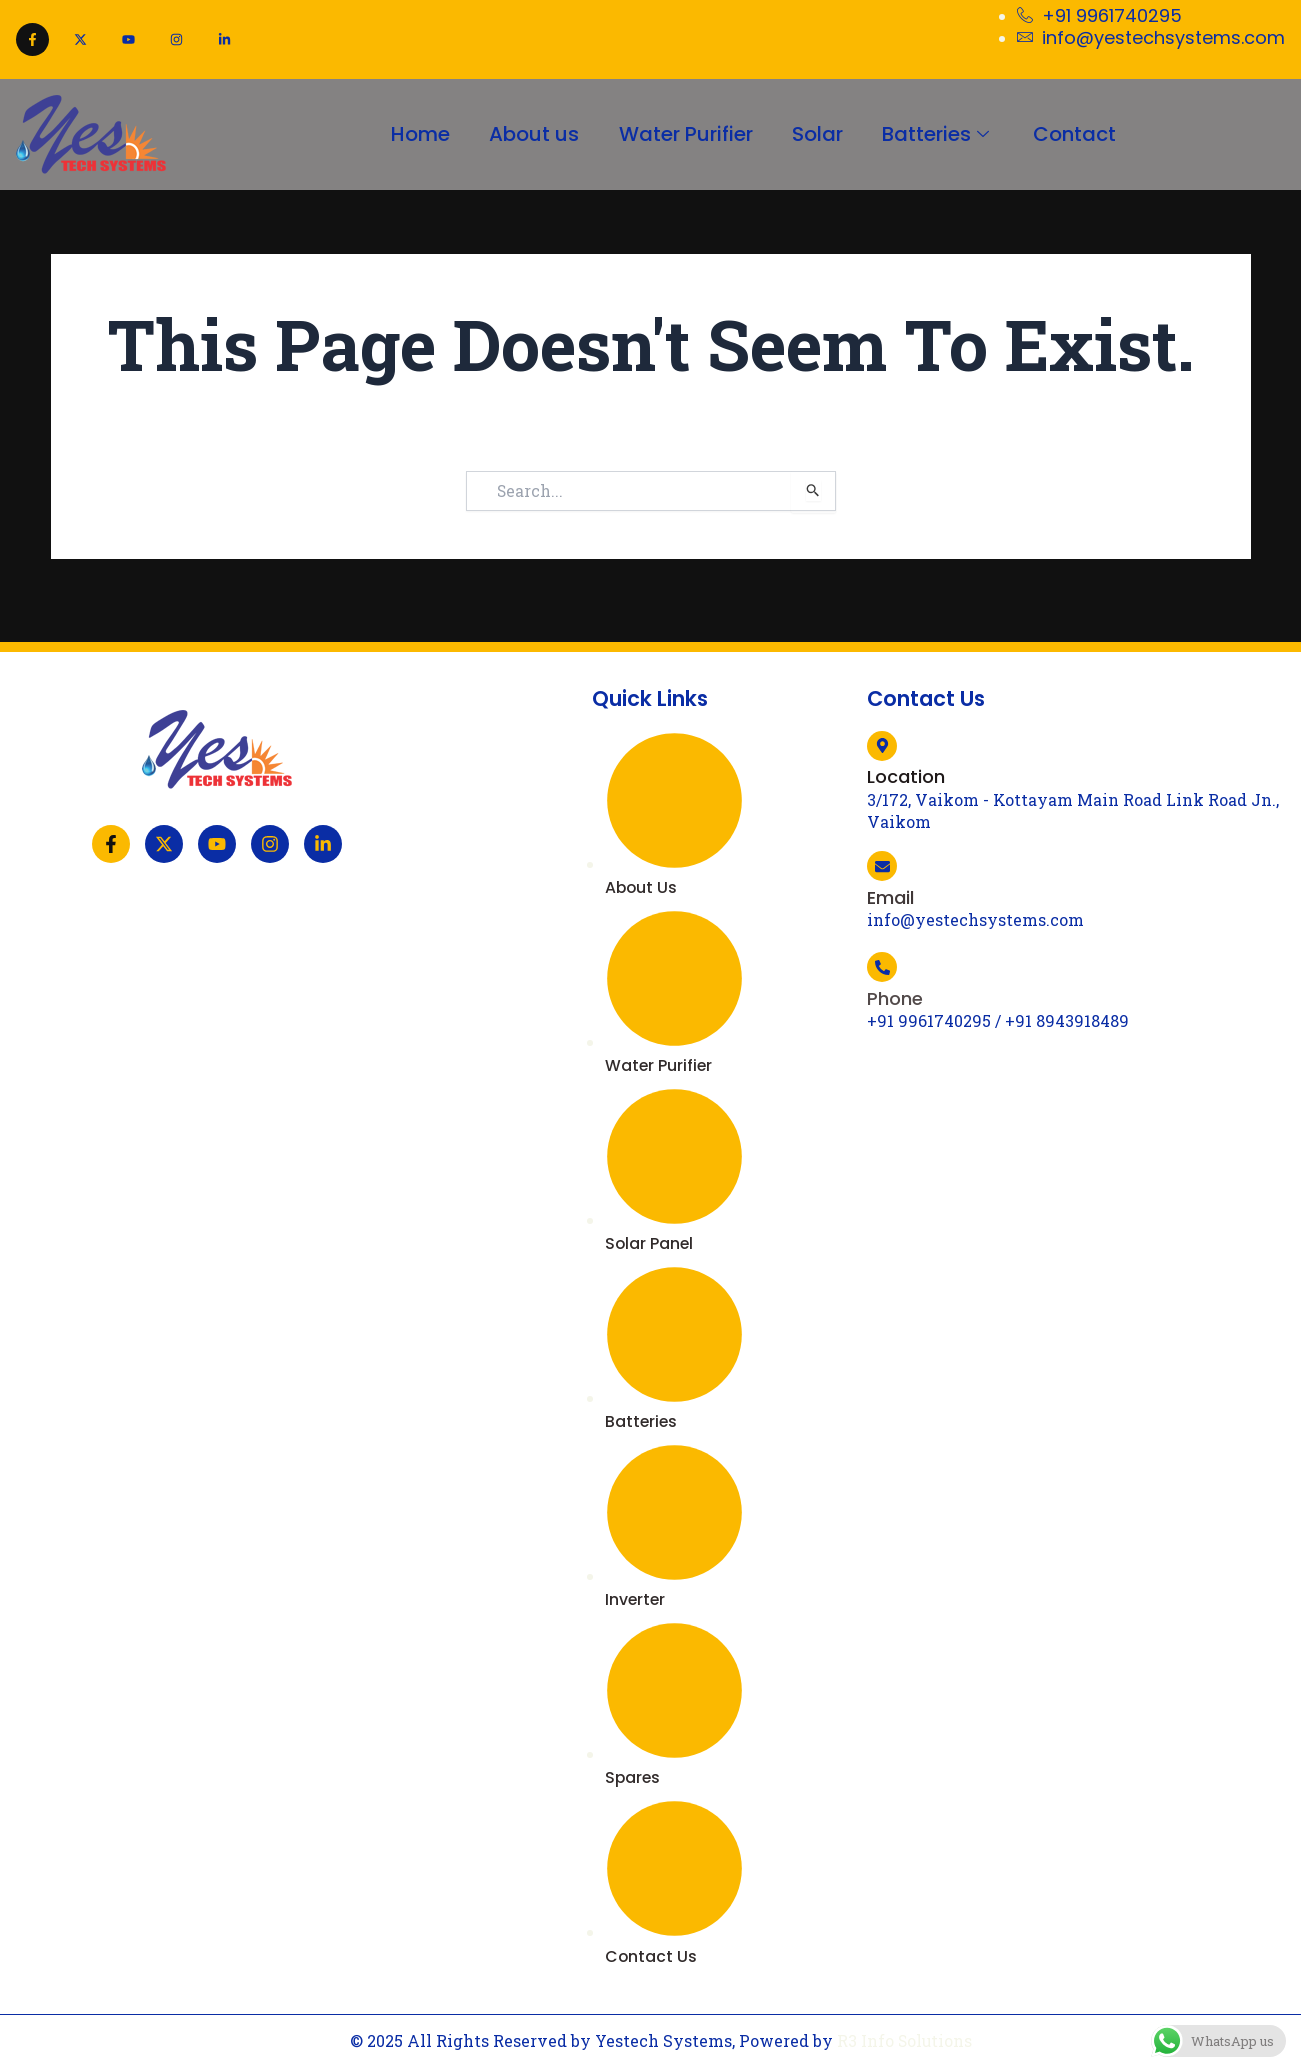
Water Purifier (685, 134)
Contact (1076, 134)
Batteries (939, 134)
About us (533, 134)
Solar (817, 134)
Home (418, 134)
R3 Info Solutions (904, 2040)
